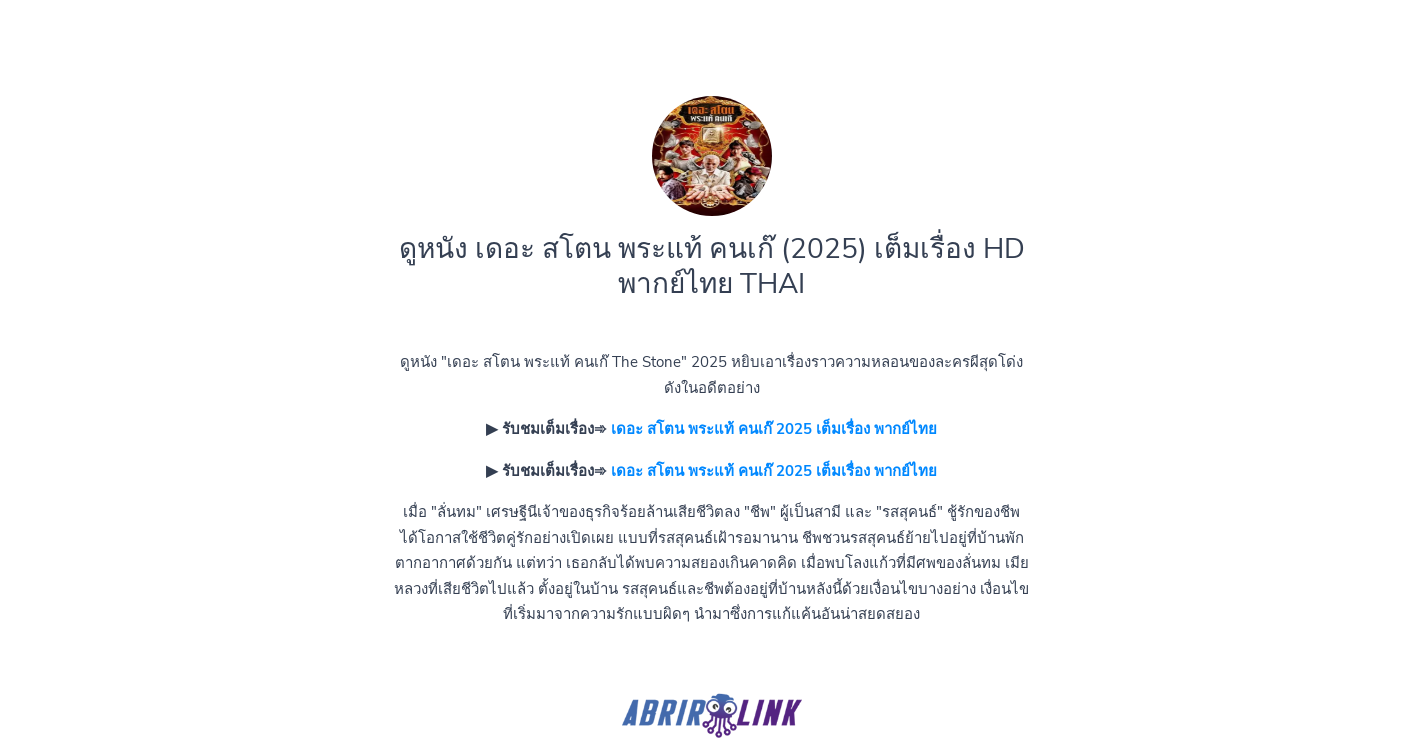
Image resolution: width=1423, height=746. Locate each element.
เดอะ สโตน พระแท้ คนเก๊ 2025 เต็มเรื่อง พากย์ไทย (774, 429)
